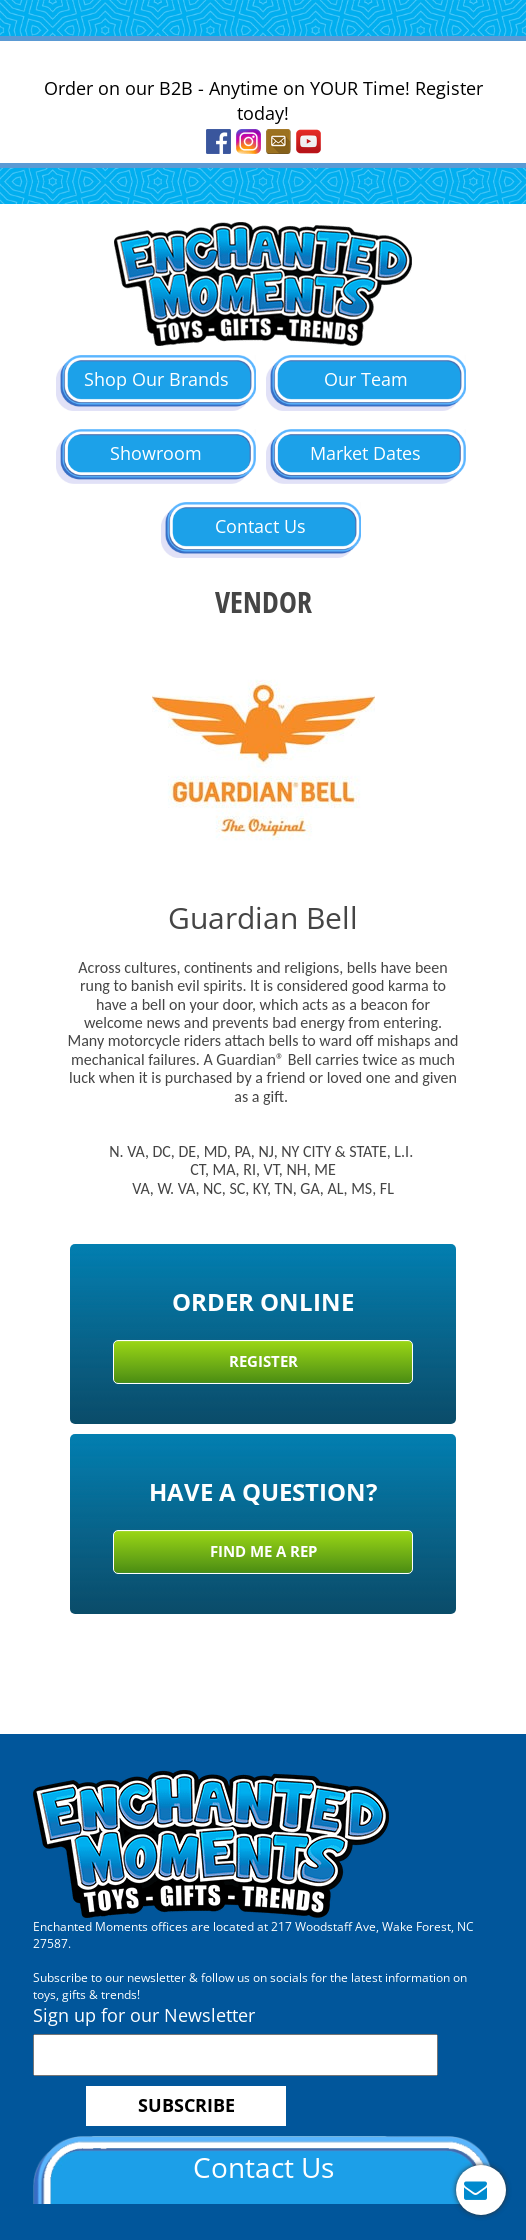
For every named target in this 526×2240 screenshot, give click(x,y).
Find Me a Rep (263, 1551)
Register (263, 1361)
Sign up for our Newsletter (144, 2015)
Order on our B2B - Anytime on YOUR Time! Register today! (263, 101)
